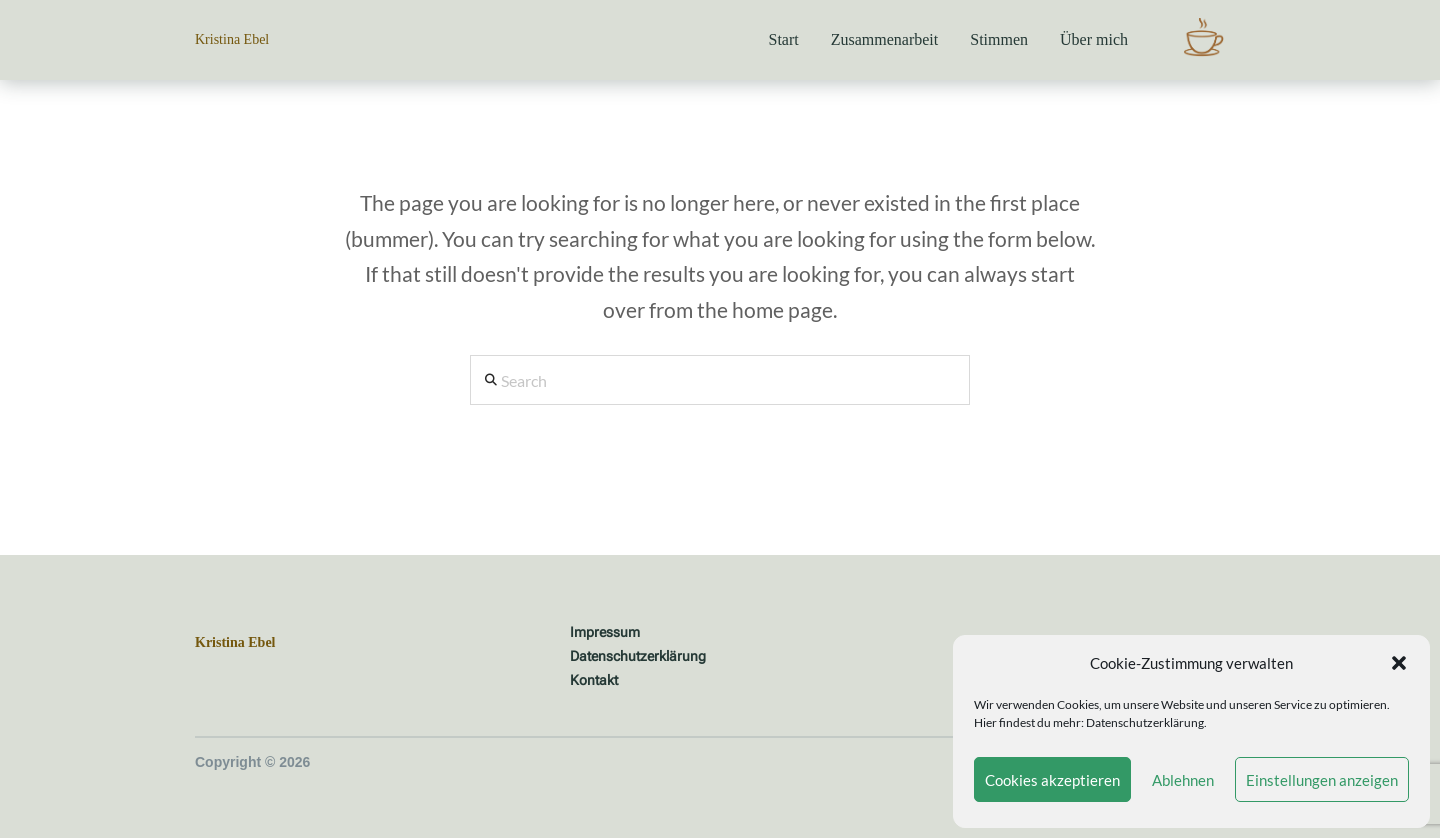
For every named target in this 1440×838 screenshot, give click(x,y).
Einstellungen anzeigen (1322, 780)
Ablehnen (1183, 780)
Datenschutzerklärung (1145, 722)
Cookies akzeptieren (1052, 780)
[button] (1399, 663)
